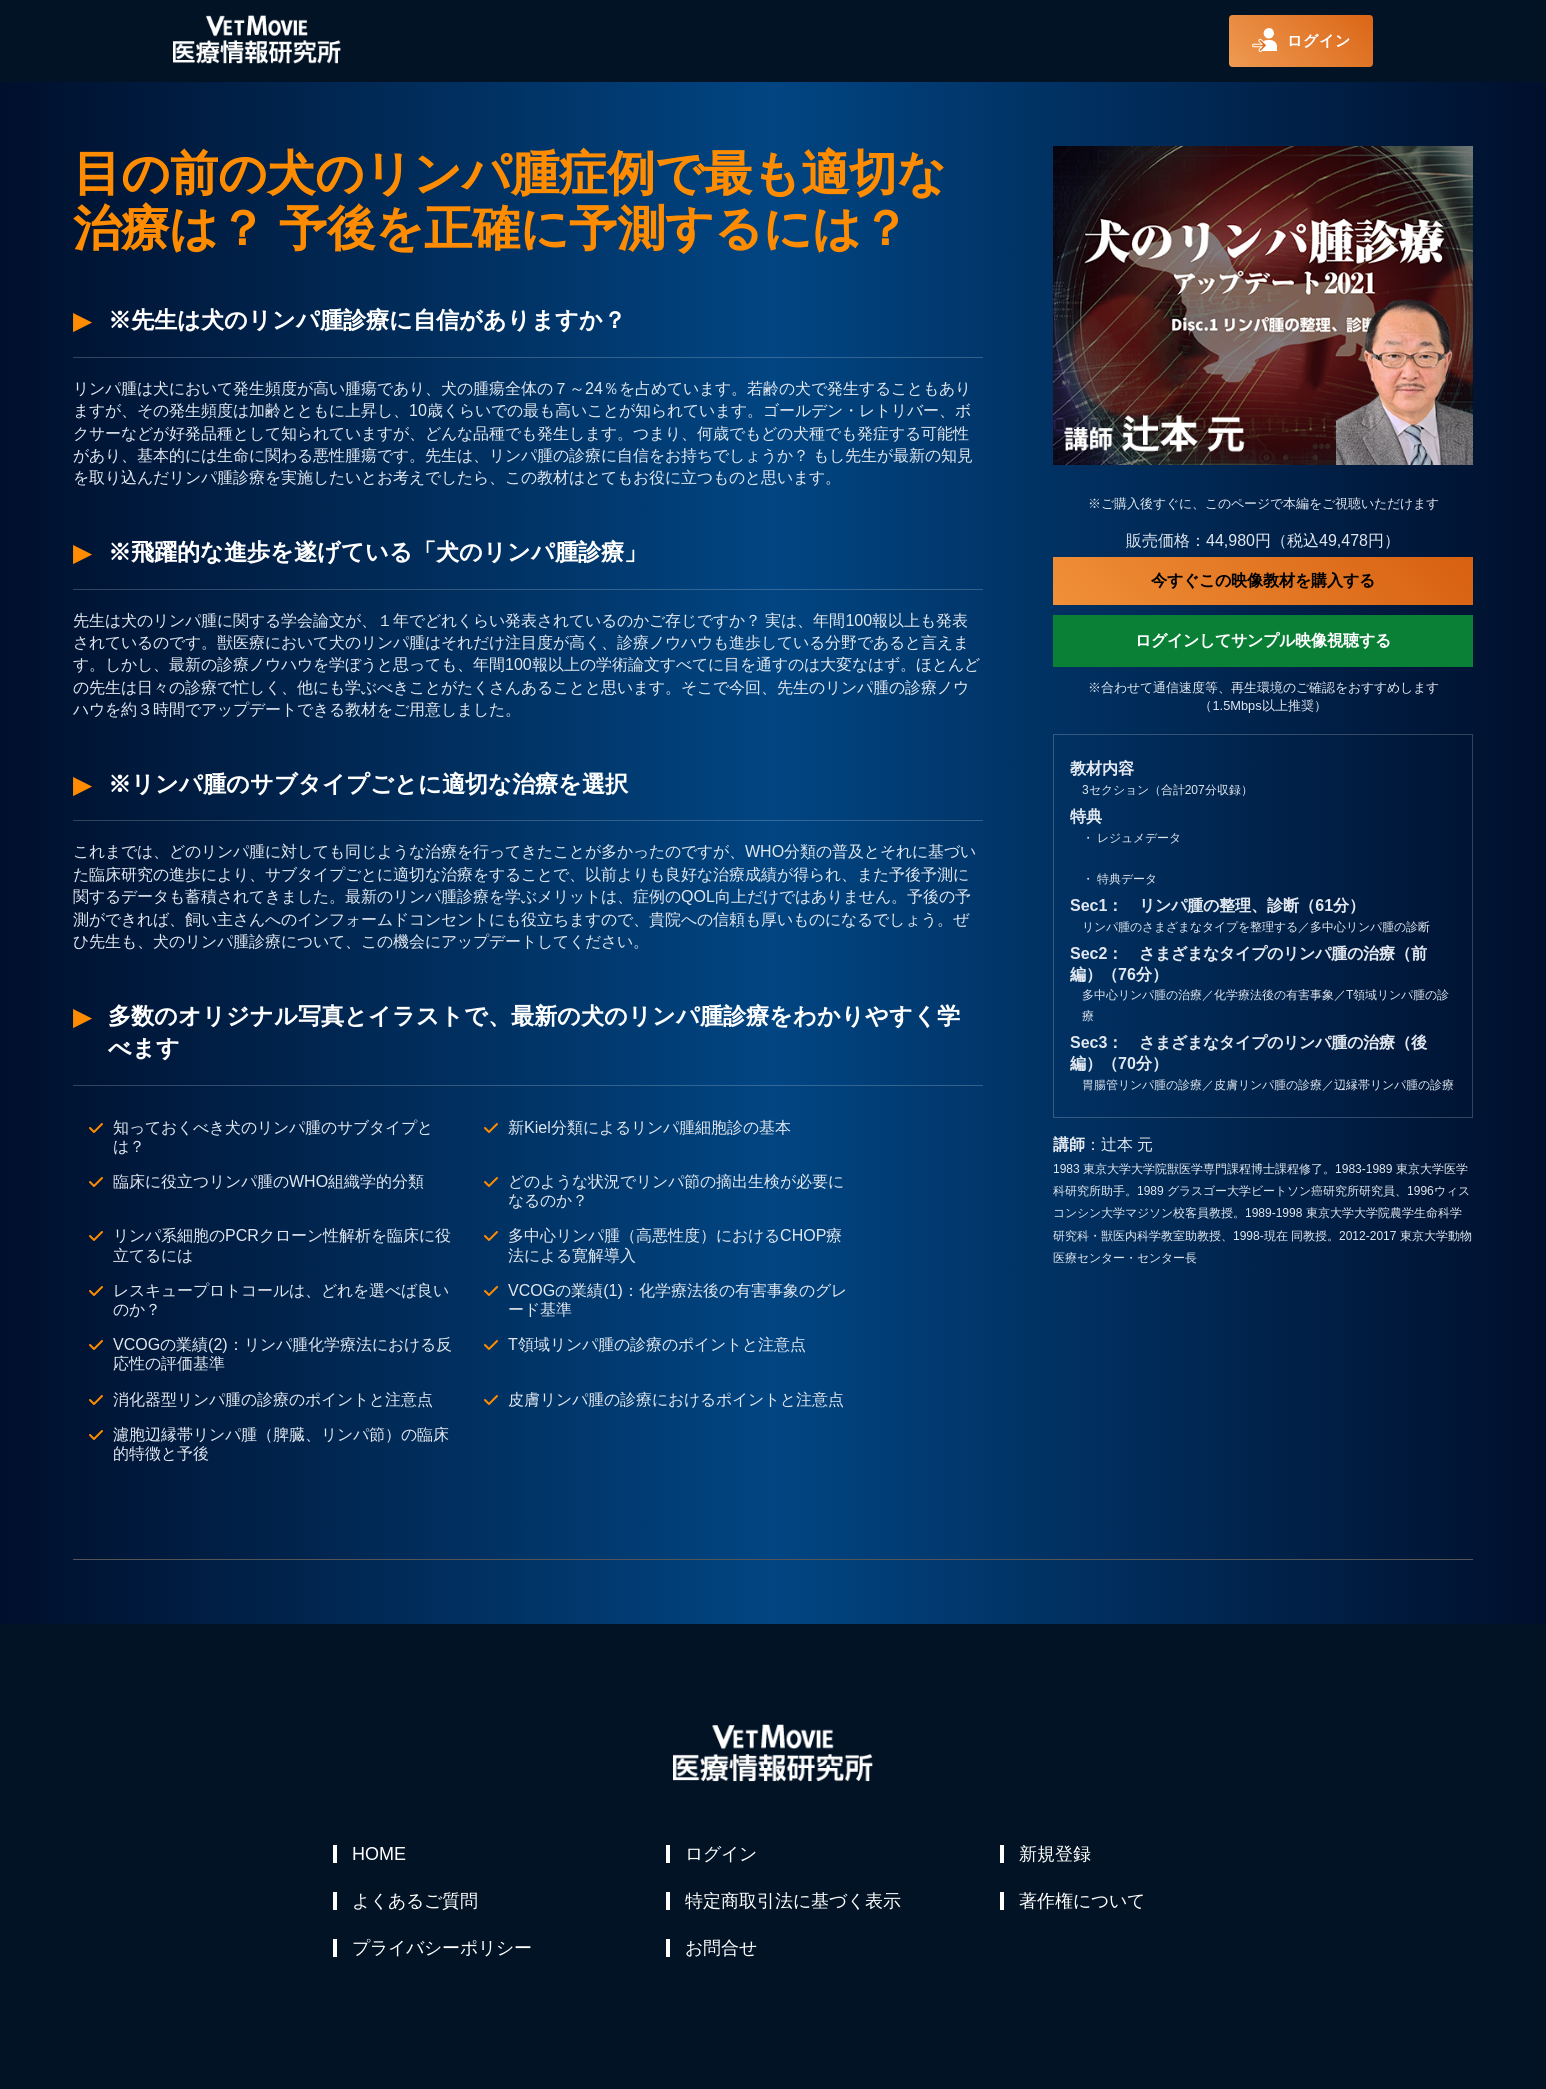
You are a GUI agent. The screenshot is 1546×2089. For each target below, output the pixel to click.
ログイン (722, 1854)
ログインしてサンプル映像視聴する (1263, 640)
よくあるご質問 (416, 1902)
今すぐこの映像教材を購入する (1263, 580)
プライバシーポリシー (443, 1950)
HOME (380, 1854)
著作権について (1083, 1902)
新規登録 (1056, 1854)
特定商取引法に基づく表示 (794, 1902)
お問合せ (722, 1950)
